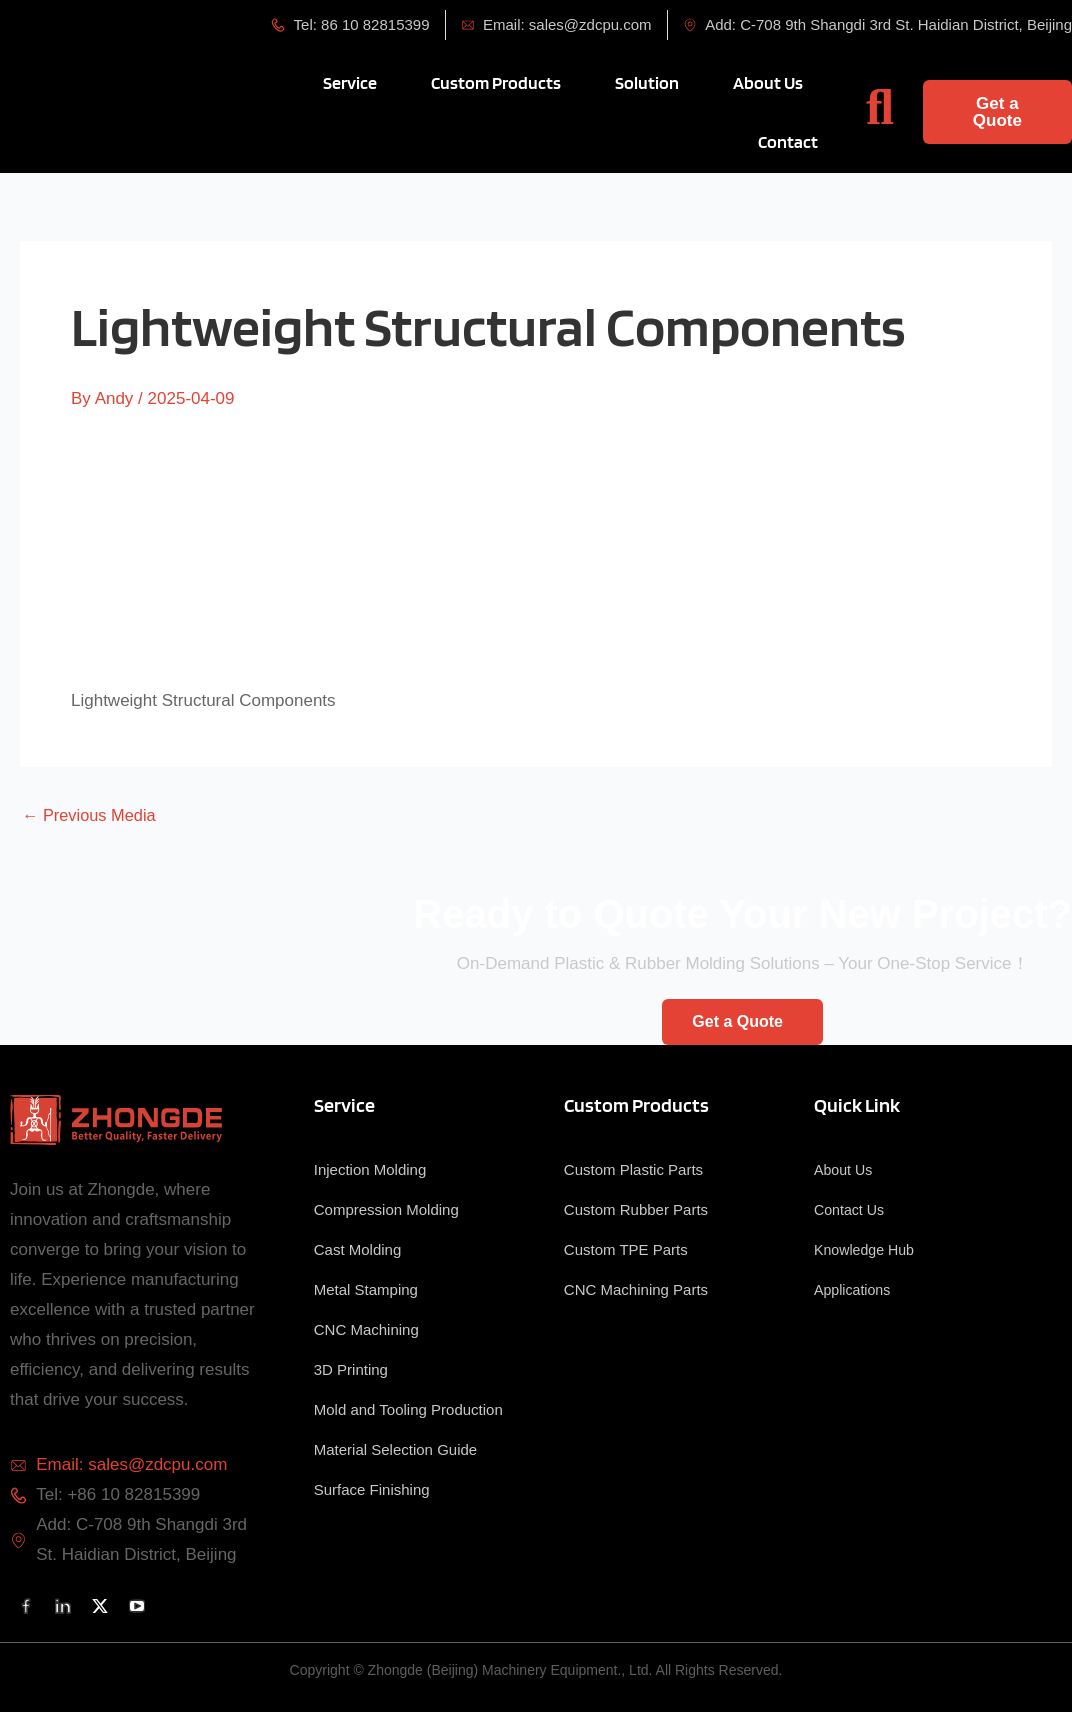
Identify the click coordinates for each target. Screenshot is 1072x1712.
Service (344, 1105)
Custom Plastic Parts (633, 1169)
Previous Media (91, 815)
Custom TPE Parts (626, 1249)
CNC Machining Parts (636, 1289)
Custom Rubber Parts (636, 1209)
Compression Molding (386, 1209)
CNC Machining (366, 1329)
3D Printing (351, 1369)
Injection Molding (370, 1169)
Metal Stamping (366, 1289)
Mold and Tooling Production (408, 1409)
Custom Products (636, 1105)
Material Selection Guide (395, 1449)
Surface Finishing (372, 1489)
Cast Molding (358, 1249)
